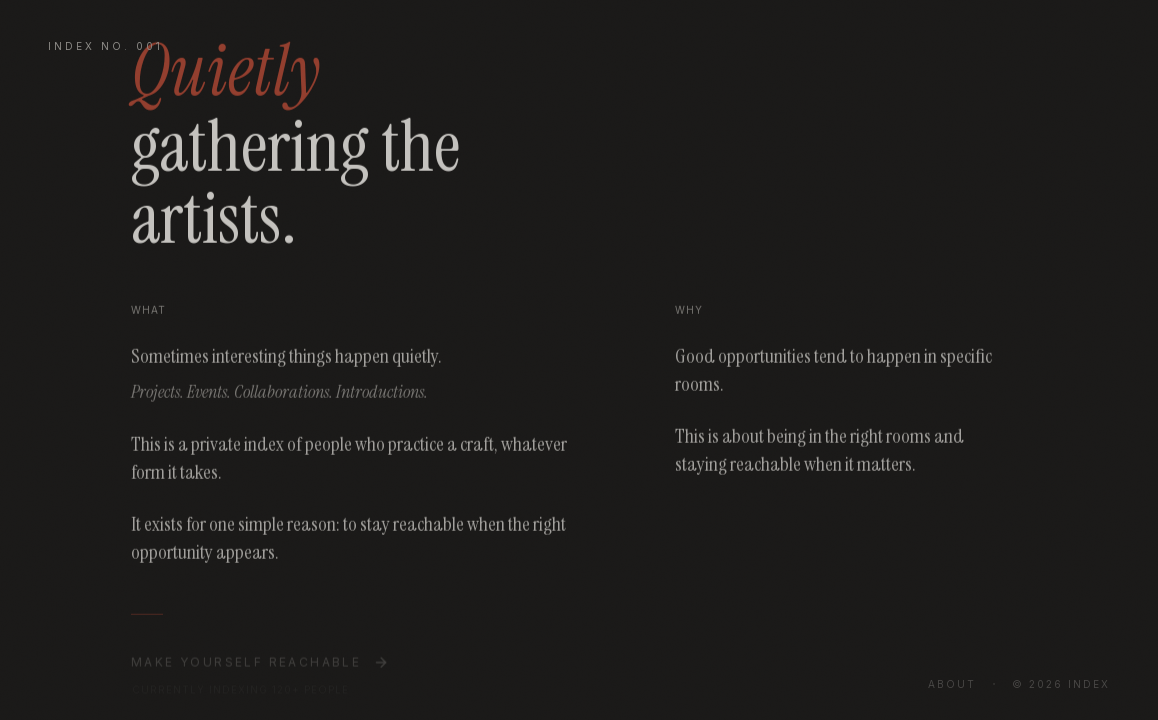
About (952, 684)
